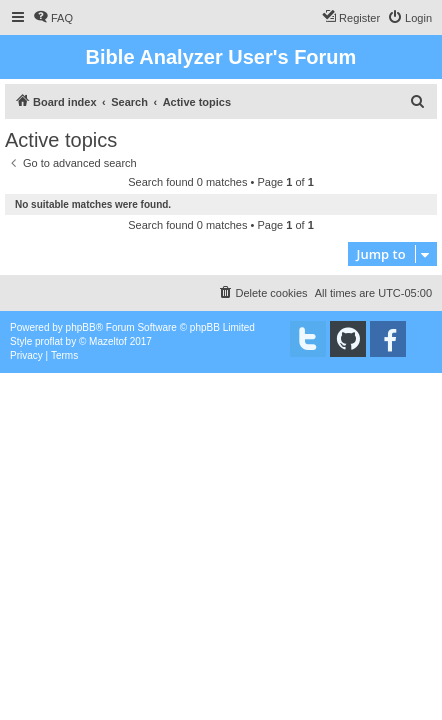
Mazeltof (108, 341)
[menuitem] (53, 18)
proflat (49, 341)
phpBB (81, 327)
